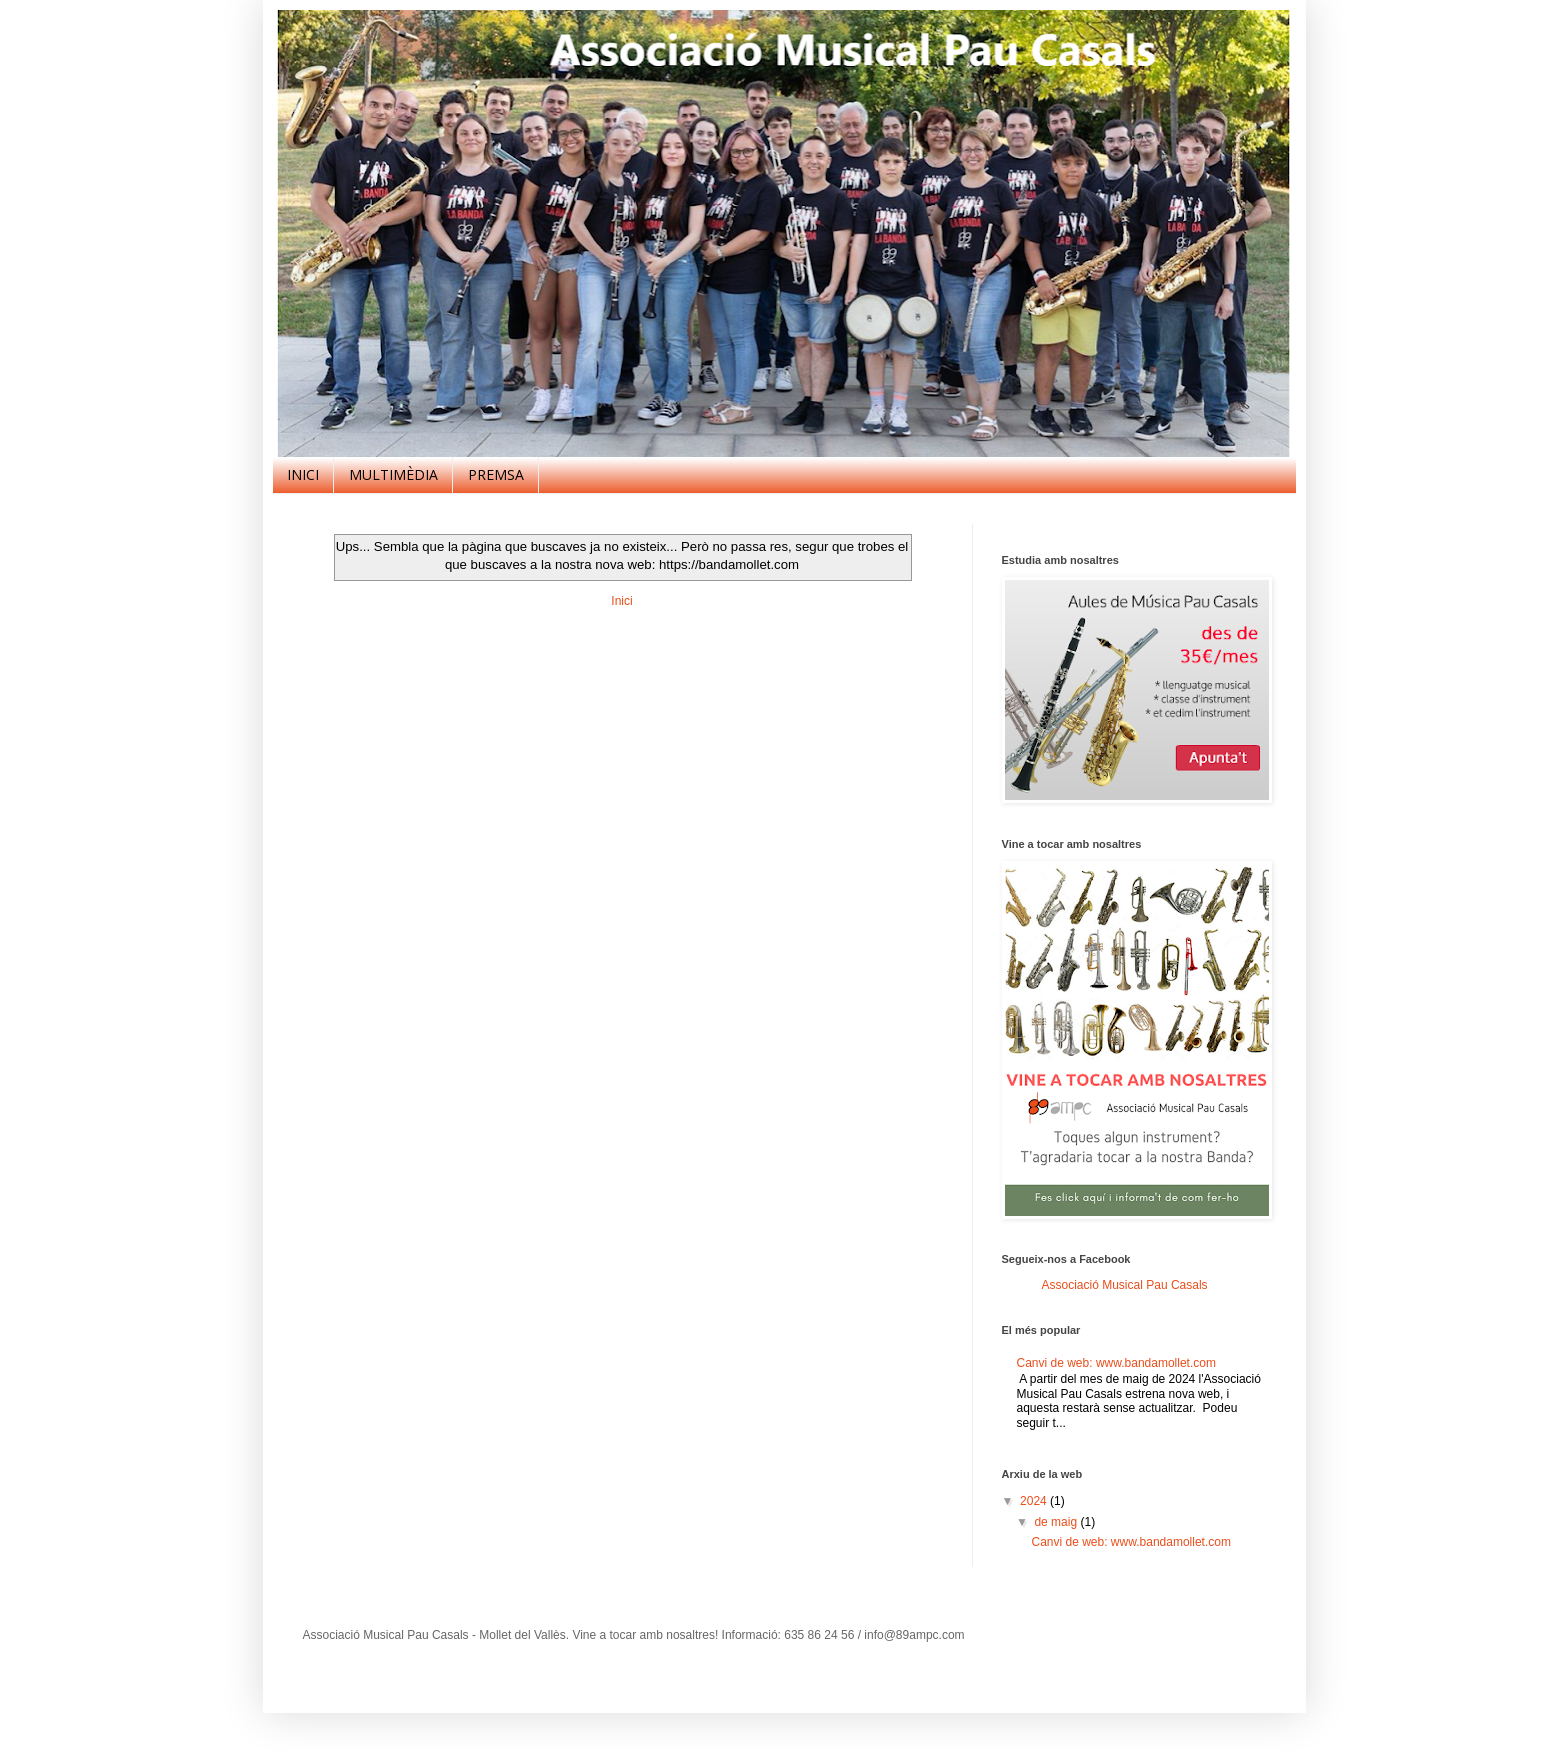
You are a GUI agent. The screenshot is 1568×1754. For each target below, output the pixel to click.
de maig (1057, 1522)
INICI (303, 474)
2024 (1035, 1501)
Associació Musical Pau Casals (1125, 1285)
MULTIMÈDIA (393, 474)
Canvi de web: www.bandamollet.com (1116, 1363)
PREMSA (496, 474)
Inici (621, 601)
